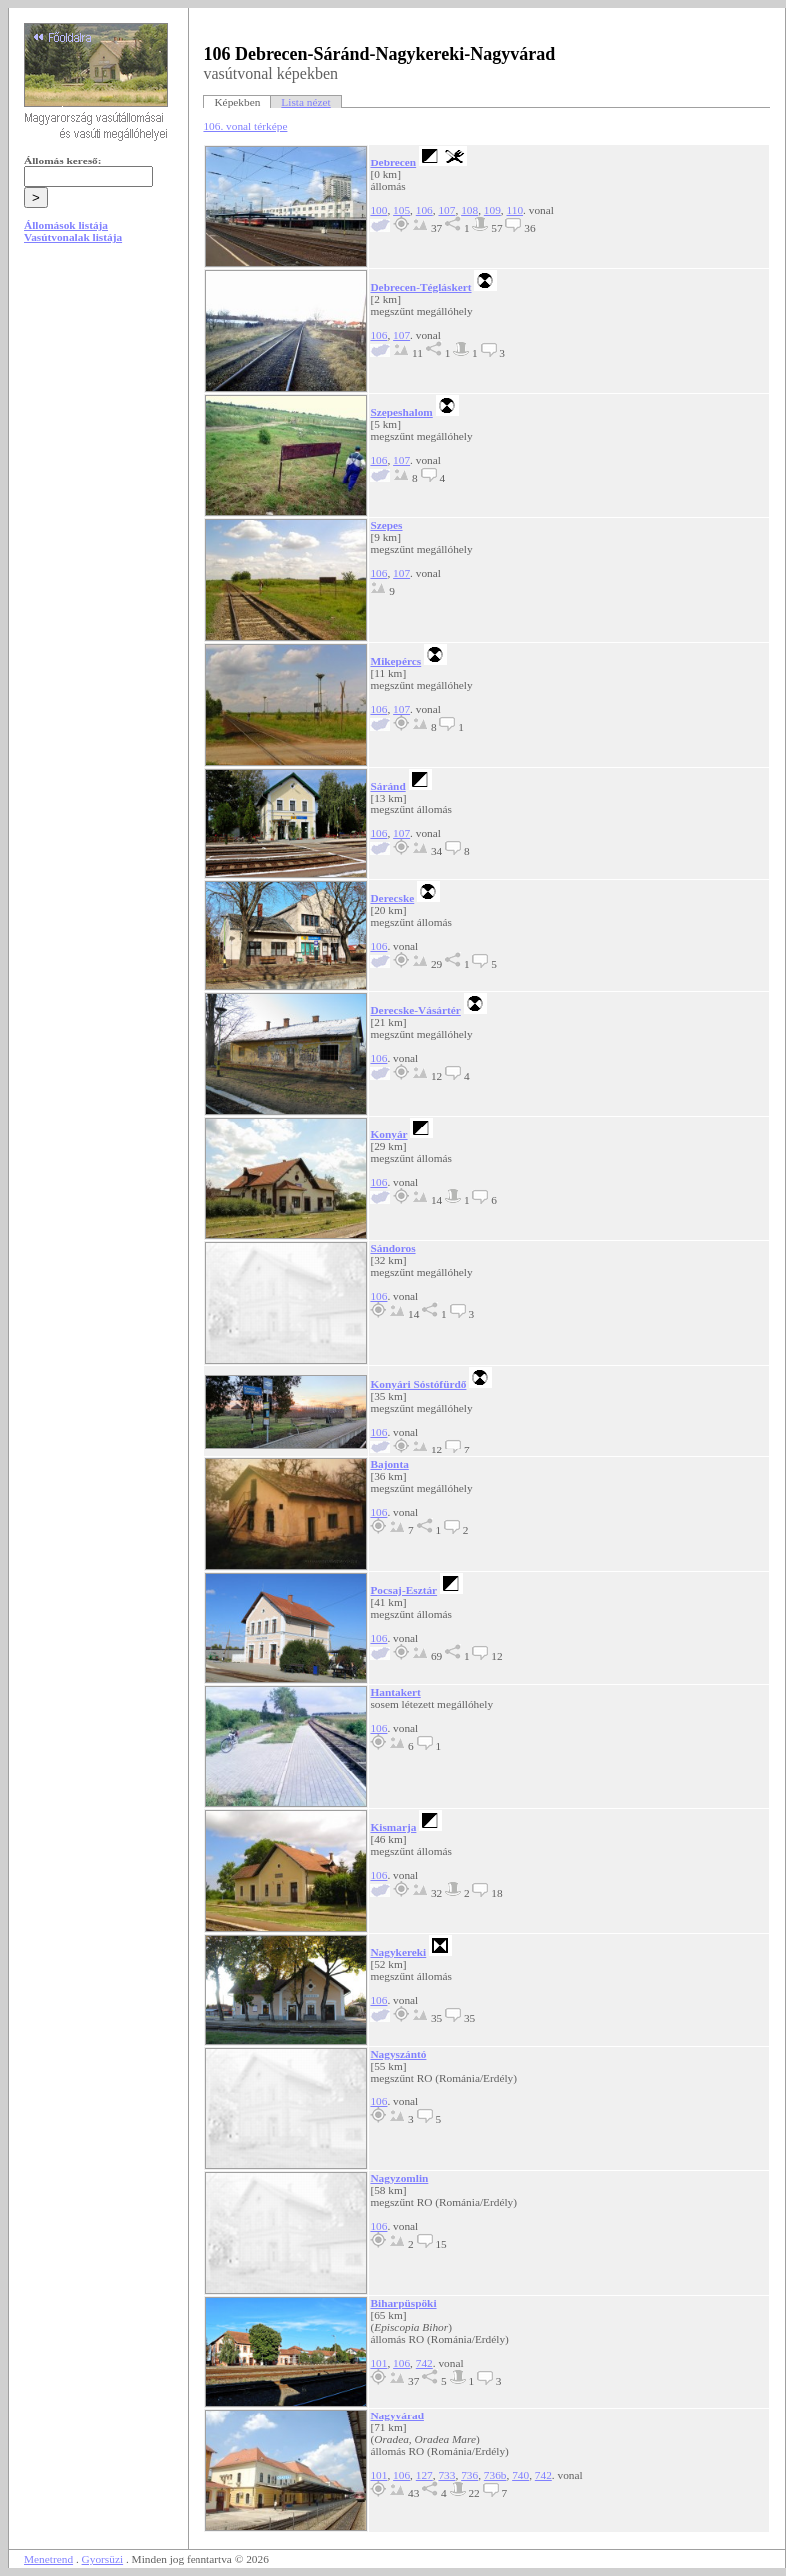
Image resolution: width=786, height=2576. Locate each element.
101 (378, 2363)
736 (469, 2475)
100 (378, 210)
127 (424, 2475)
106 (424, 210)
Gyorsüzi (103, 2559)
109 (492, 210)
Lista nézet (305, 102)
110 (514, 210)
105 (401, 210)
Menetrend (48, 2559)
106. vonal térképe (245, 126)
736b (495, 2475)
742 (424, 2363)
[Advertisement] (99, 410)
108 (469, 210)
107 (446, 210)
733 (446, 2475)
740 (520, 2475)
